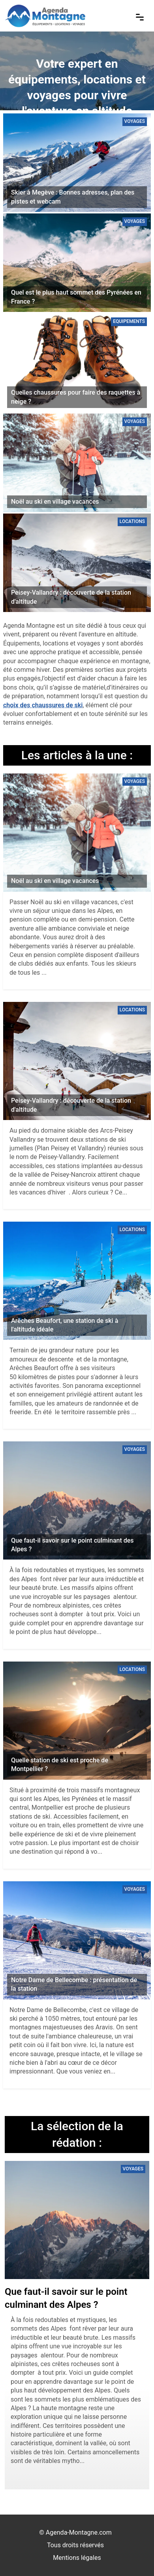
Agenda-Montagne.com (79, 2532)
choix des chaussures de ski (43, 705)
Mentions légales (77, 2557)
